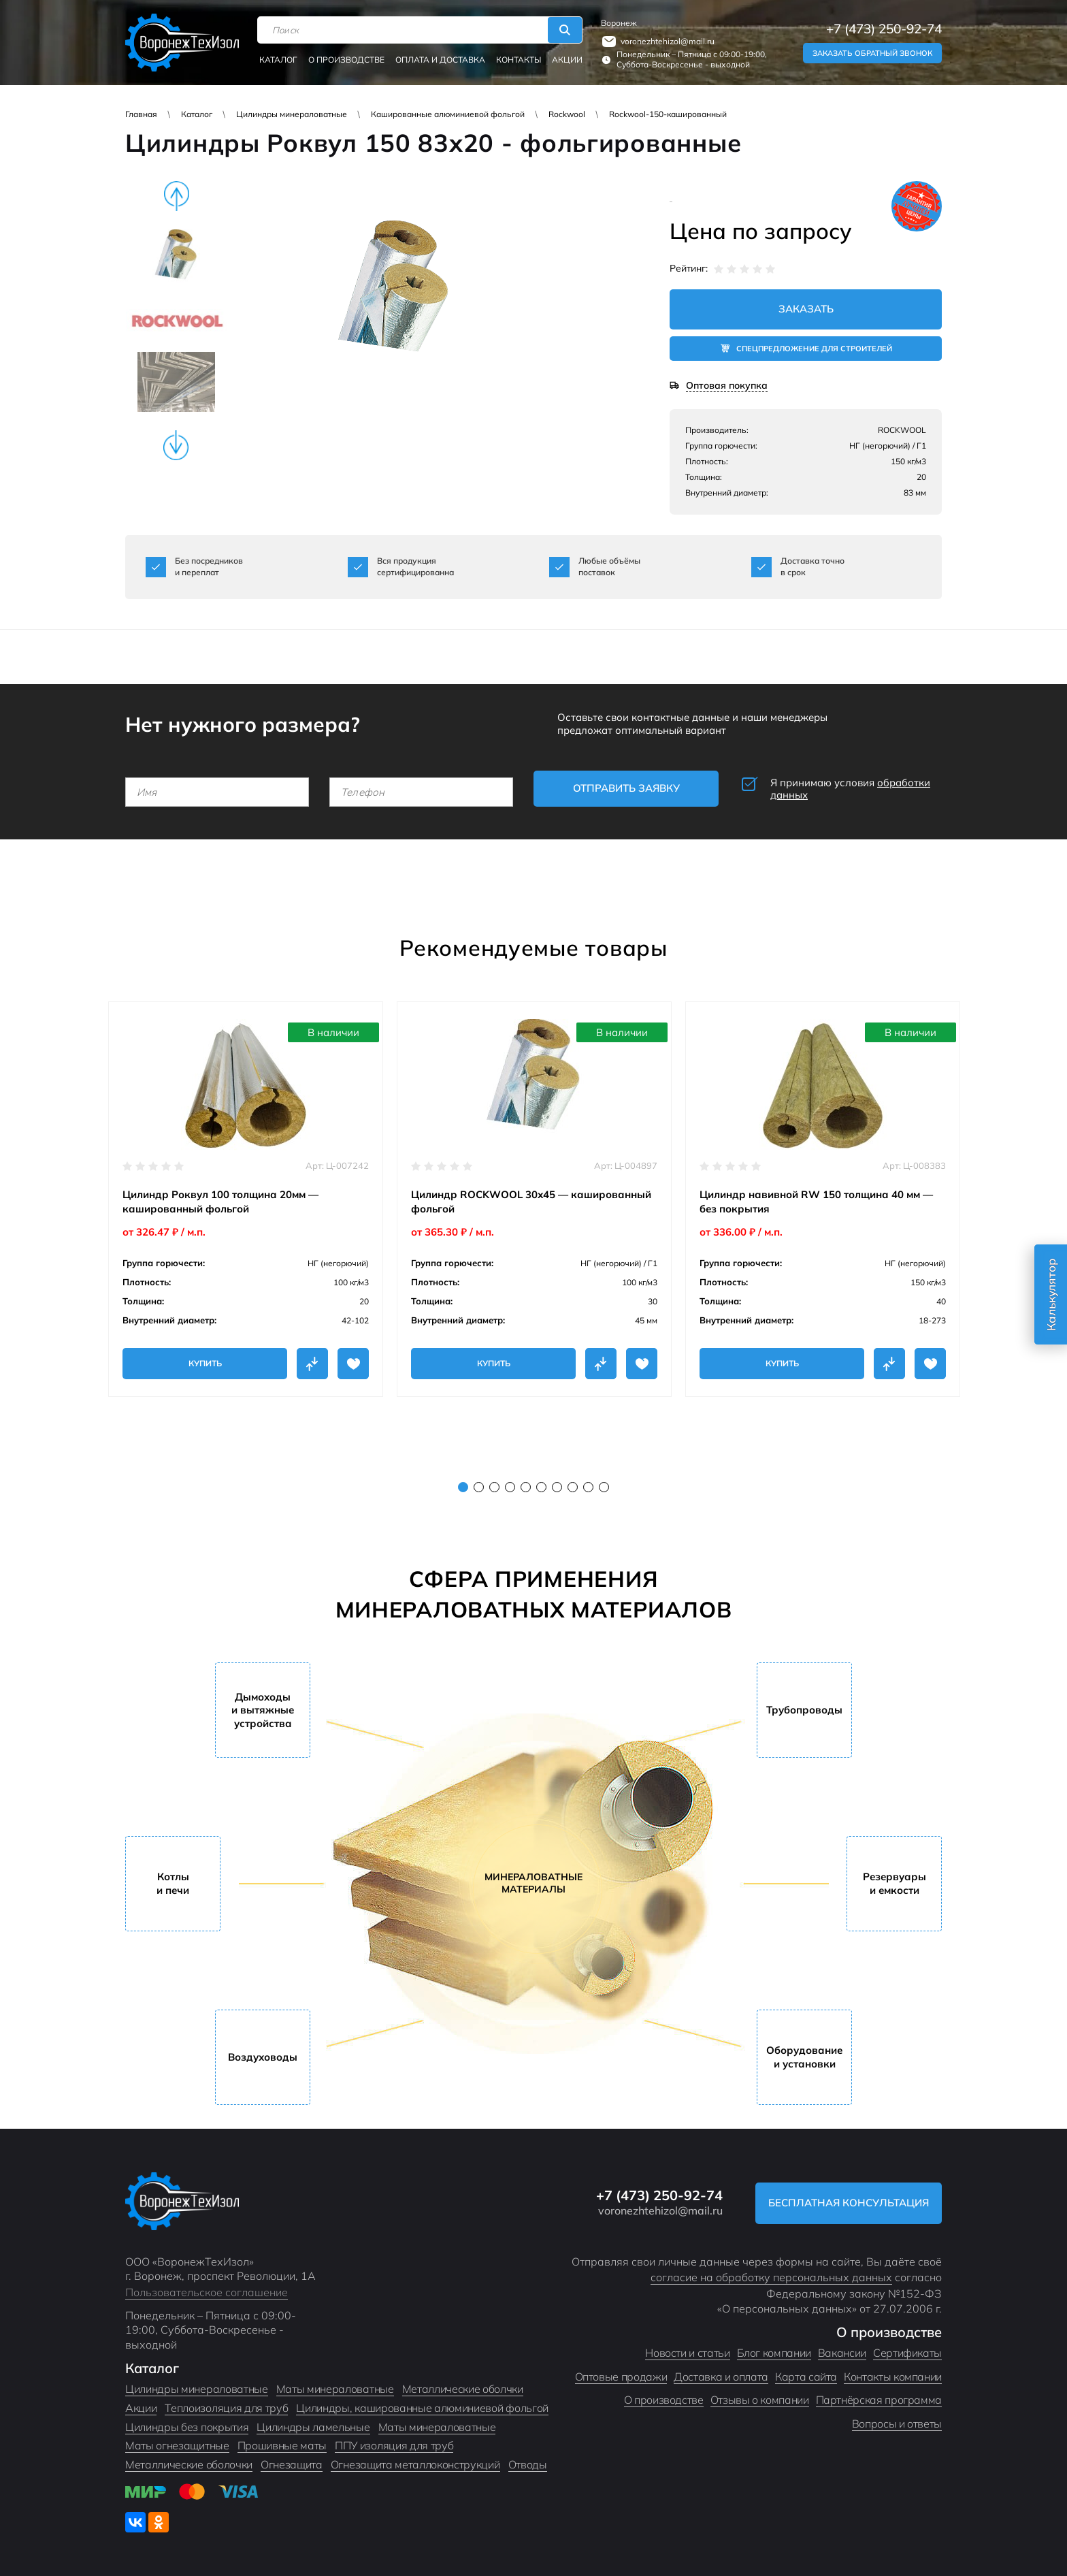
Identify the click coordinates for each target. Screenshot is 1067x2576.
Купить (205, 1363)
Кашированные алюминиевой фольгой (448, 114)
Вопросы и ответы (897, 2423)
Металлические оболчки (462, 2389)
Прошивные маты (282, 2445)
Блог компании (774, 2353)
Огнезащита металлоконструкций (415, 2464)
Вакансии (842, 2353)
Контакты (518, 59)
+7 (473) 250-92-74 (884, 29)
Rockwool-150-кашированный (668, 114)
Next (176, 445)
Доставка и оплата (721, 2376)
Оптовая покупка (727, 385)
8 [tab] (573, 1487)
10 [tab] (604, 1487)
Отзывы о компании (759, 2399)
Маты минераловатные (335, 2389)
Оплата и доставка (440, 59)
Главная (141, 114)
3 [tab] (494, 1487)
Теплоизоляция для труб (226, 2408)
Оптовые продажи (621, 2376)
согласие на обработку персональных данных (771, 2277)
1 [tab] (463, 1487)
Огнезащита (292, 2464)
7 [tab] (557, 1487)
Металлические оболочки (188, 2464)
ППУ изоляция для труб (394, 2445)
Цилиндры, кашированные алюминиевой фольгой (422, 2408)
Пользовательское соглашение (206, 2292)
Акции (567, 59)
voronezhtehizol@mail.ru (668, 41)
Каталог (278, 59)
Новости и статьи (687, 2353)
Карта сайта (806, 2376)
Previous (176, 196)
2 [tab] (479, 1487)
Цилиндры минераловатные (291, 114)
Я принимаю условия (850, 789)
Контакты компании (893, 2376)
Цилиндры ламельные (313, 2427)
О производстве (346, 59)
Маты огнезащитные (177, 2445)
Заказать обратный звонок (872, 53)
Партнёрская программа (879, 2399)
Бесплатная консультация (848, 2202)
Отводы (527, 2464)
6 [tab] (541, 1487)
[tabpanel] (245, 1199)
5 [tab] (526, 1487)
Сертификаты (907, 2353)
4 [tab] (510, 1487)
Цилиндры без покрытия (186, 2427)
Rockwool (566, 114)
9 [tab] (588, 1487)
